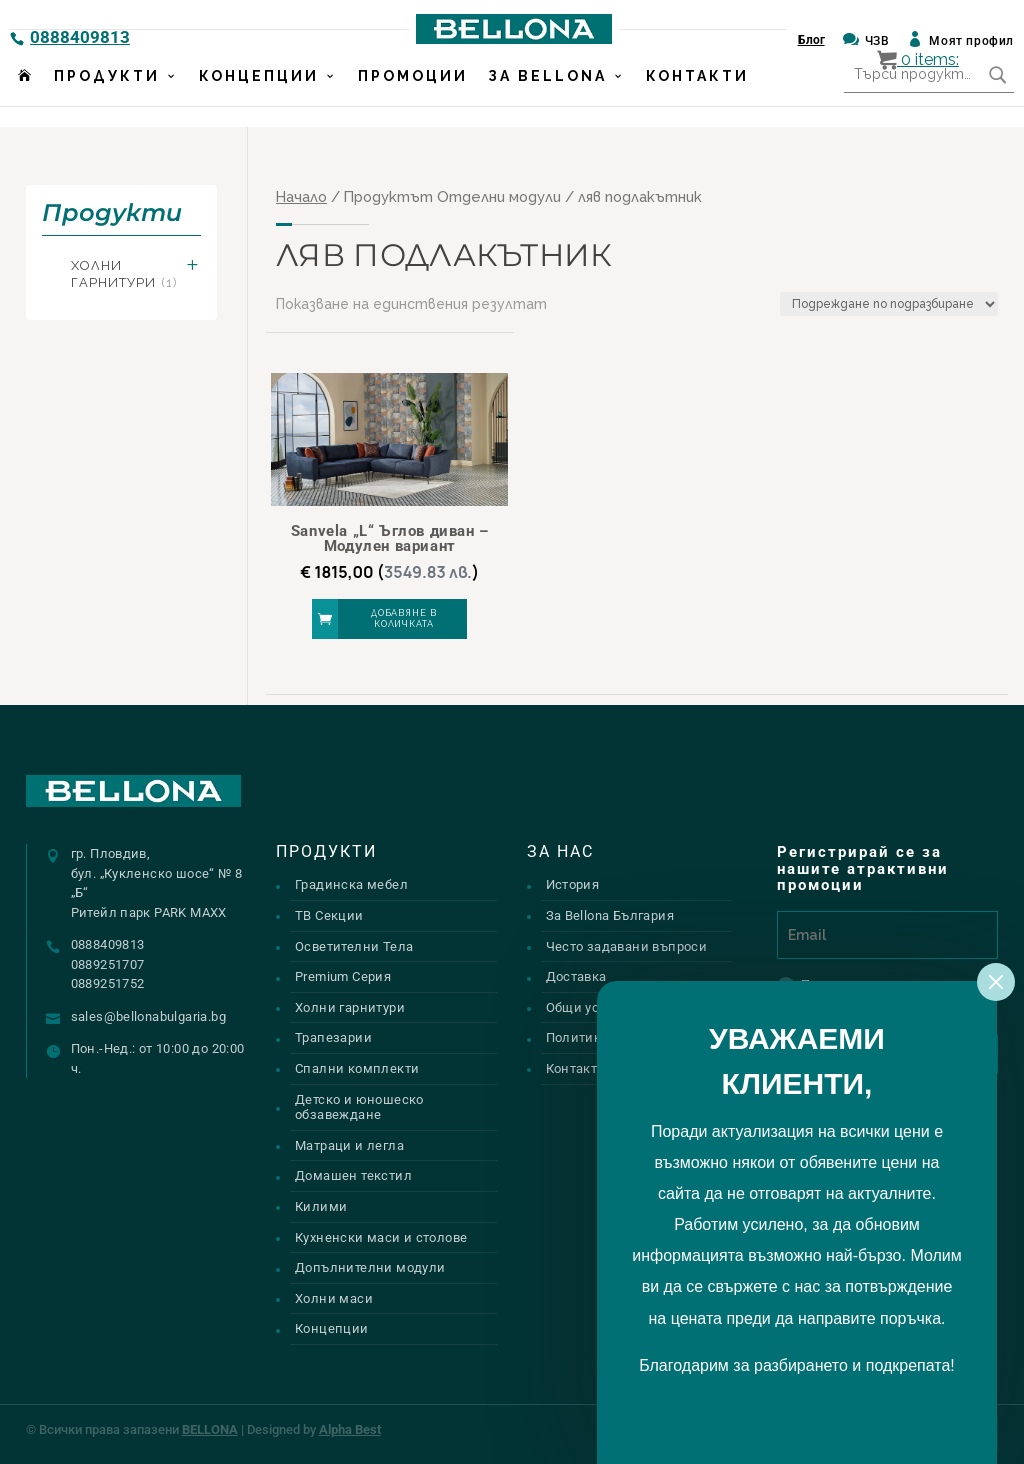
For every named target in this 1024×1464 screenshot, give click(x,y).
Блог (811, 40)
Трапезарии (333, 1037)
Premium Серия (343, 976)
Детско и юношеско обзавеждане (359, 1107)
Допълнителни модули (370, 1267)
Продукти (107, 97)
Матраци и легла (349, 1145)
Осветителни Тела (354, 946)
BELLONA (210, 1429)
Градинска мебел (351, 884)
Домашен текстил (353, 1175)
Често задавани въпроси (627, 946)
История (573, 884)
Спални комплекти (357, 1068)
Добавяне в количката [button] (404, 618)
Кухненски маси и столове (381, 1237)
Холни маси (334, 1298)
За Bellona (547, 97)
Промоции (413, 97)
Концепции (259, 97)
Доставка (576, 976)
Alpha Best (350, 1429)
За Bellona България (610, 915)
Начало (301, 196)
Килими (321, 1206)
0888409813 (80, 37)
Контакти (697, 97)
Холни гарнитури (124, 274)
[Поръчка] (889, 304)
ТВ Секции (329, 915)
